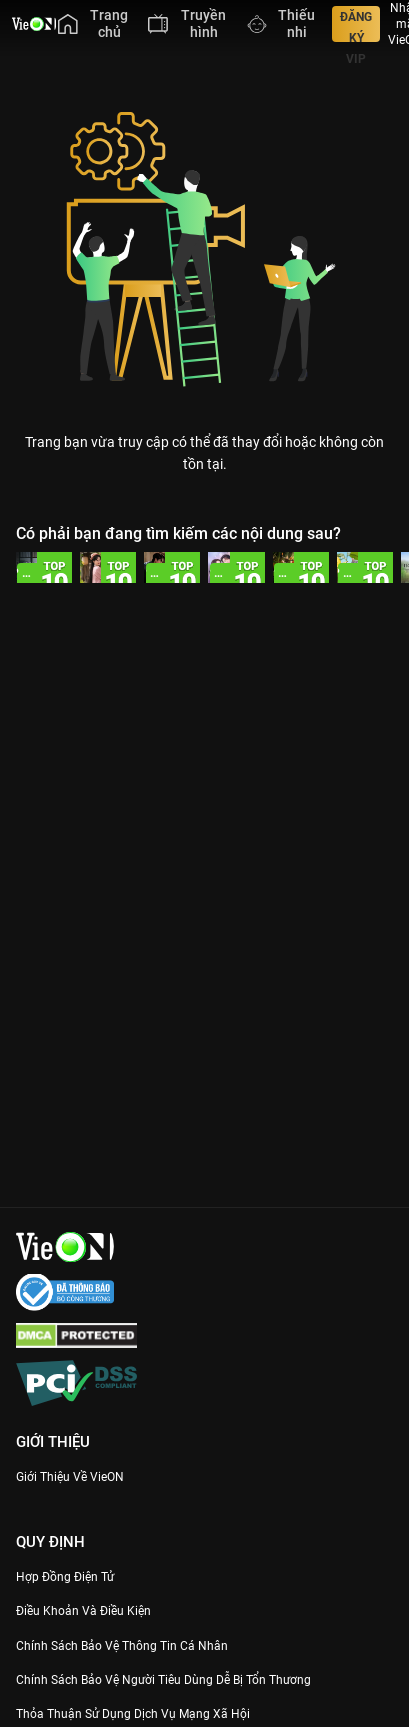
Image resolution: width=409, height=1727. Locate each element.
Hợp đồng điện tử (65, 1577)
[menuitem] (93, 24)
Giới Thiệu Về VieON (70, 1477)
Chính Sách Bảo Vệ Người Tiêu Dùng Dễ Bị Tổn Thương (163, 1680)
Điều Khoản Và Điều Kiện (83, 1611)
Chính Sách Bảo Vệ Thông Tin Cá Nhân (122, 1646)
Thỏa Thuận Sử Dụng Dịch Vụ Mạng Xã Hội (133, 1714)
